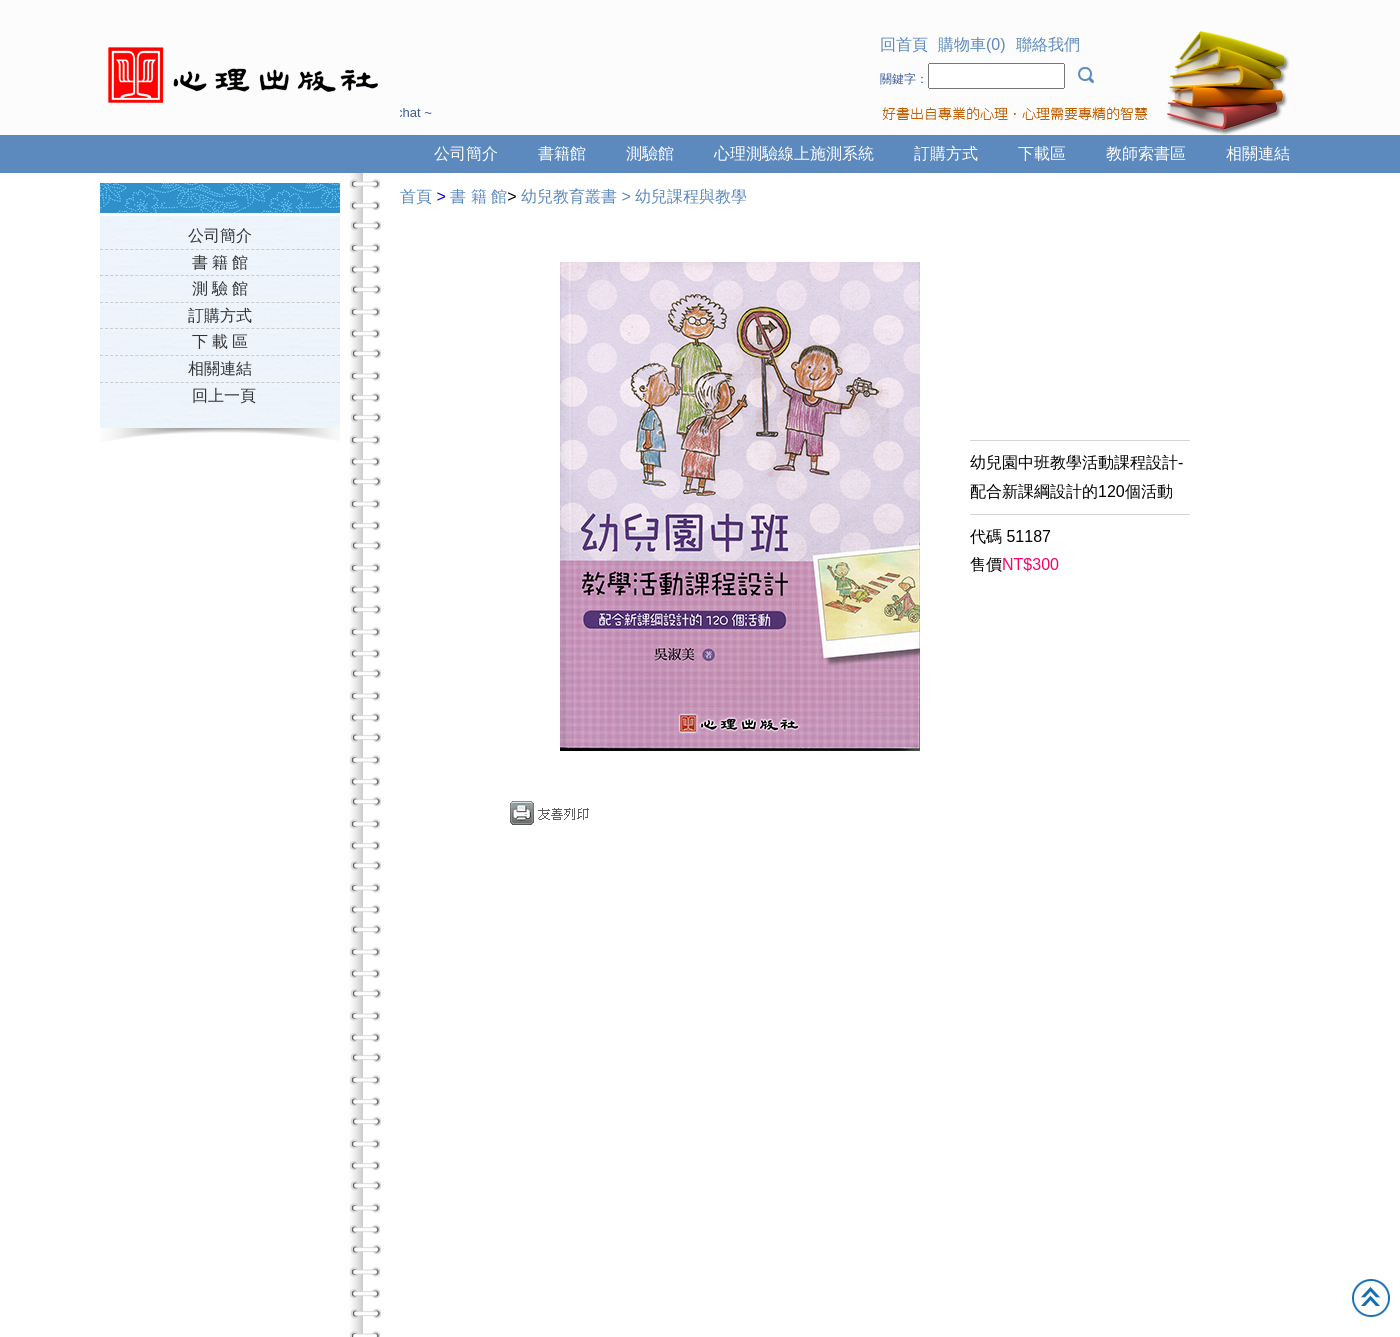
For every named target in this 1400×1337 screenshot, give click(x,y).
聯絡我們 (1048, 44)
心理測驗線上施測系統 (794, 153)
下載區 (1042, 153)
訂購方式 (946, 153)
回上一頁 (224, 395)
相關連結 (1258, 153)
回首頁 (904, 44)
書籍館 (562, 153)
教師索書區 (1146, 153)
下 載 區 (220, 341)
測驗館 (650, 153)
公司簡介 (466, 153)
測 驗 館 (220, 288)
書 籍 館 (220, 262)
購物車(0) (972, 44)
